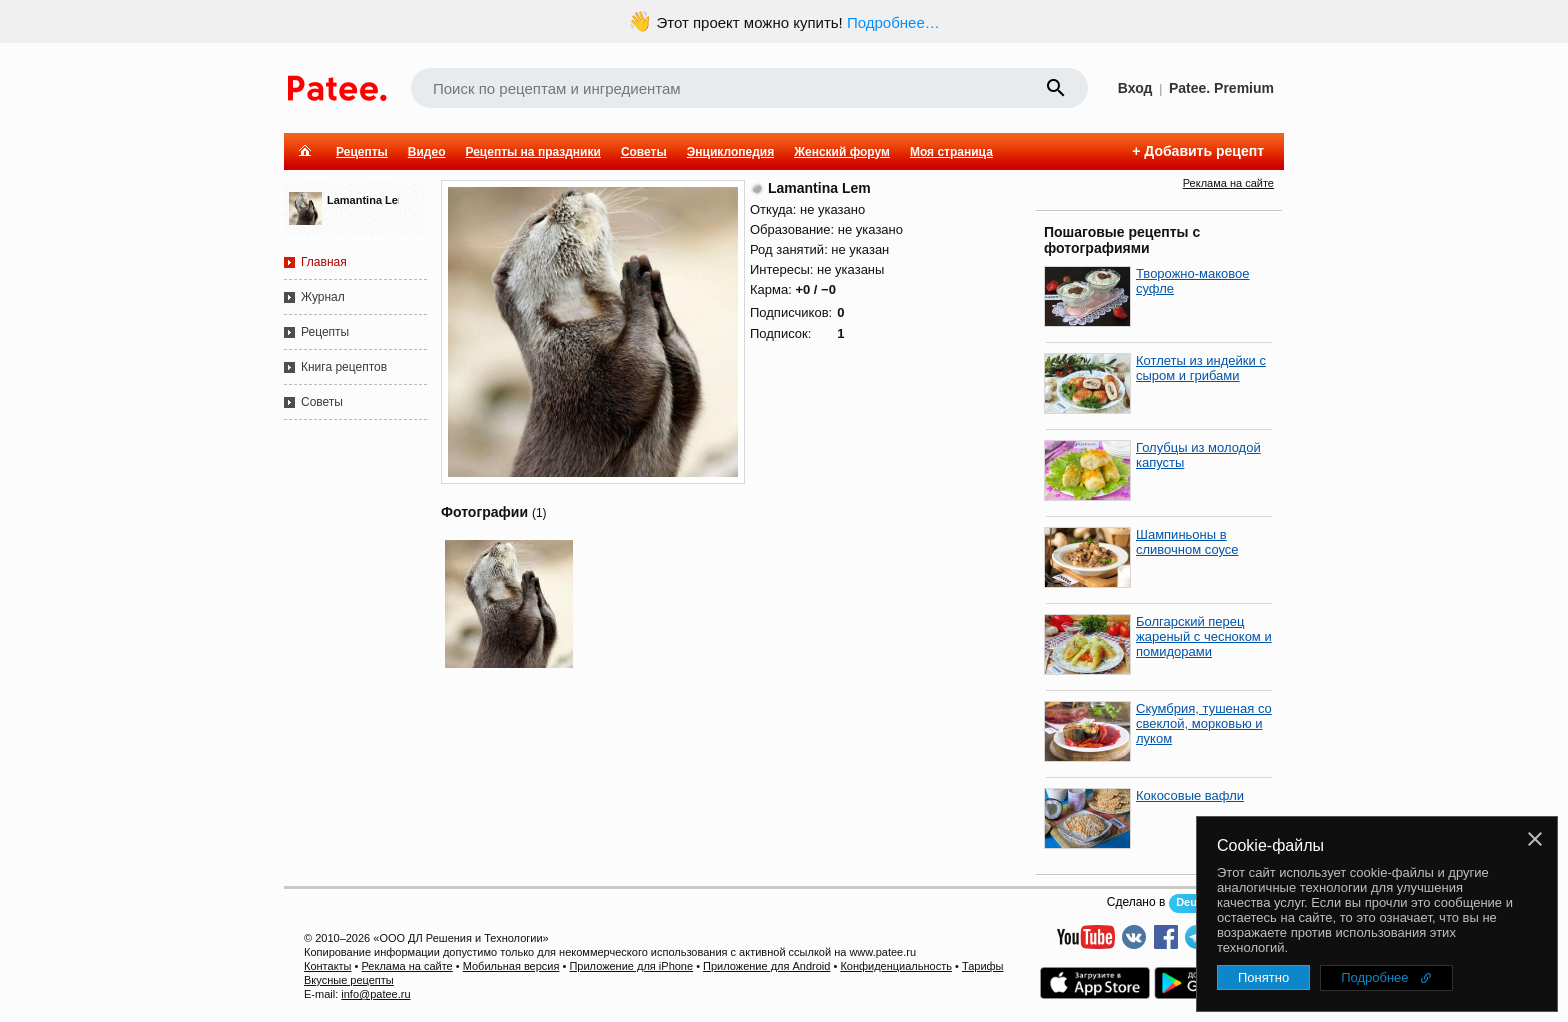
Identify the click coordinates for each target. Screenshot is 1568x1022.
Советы (644, 152)
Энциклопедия (730, 152)
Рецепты (362, 152)
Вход (1135, 88)
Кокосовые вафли (1190, 795)
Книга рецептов (344, 367)
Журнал (323, 297)
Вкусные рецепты (349, 980)
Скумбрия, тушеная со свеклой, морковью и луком (1204, 723)
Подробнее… (893, 22)
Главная (324, 262)
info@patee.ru (375, 994)
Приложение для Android (766, 966)
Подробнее (1374, 977)
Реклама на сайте (1228, 183)
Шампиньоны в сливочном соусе (1187, 542)
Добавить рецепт (1204, 151)
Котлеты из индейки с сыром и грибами (1201, 368)
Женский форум (842, 152)
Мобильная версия (511, 966)
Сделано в (1136, 902)
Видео (427, 152)
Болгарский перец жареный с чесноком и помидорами (1204, 636)
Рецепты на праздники (532, 152)
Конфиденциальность (896, 966)
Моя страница (951, 152)
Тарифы (983, 966)
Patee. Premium (1221, 88)
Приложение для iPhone (631, 966)
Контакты (328, 966)
